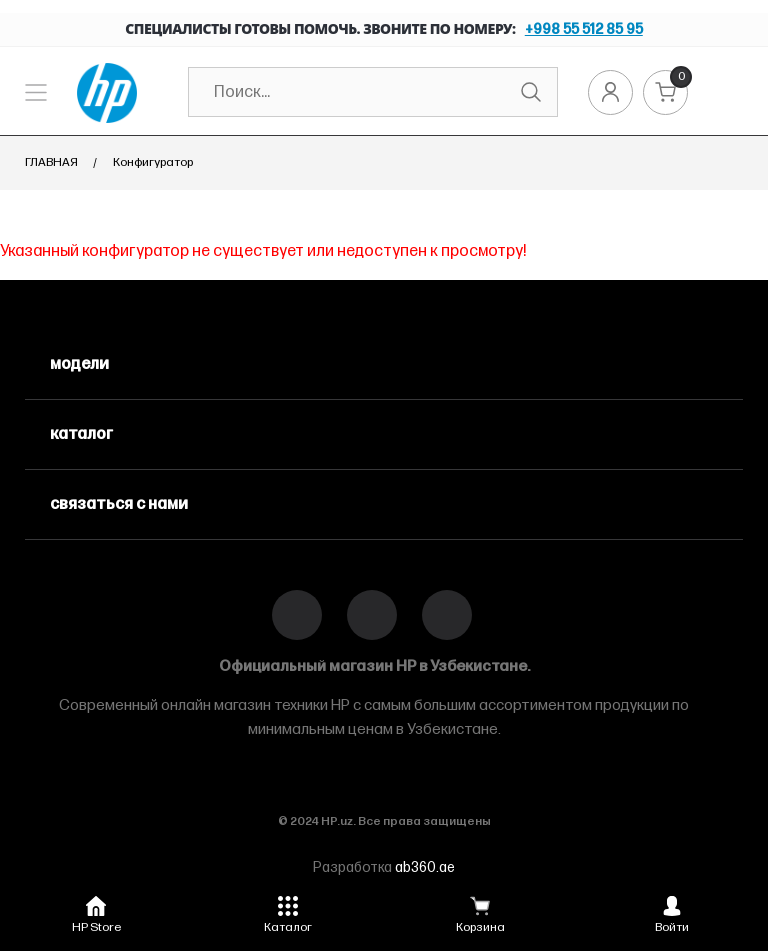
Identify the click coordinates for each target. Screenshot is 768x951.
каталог (81, 434)
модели (79, 364)
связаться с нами (119, 504)
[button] (96, 912)
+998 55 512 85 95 (584, 29)
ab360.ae (425, 867)
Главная (51, 162)
